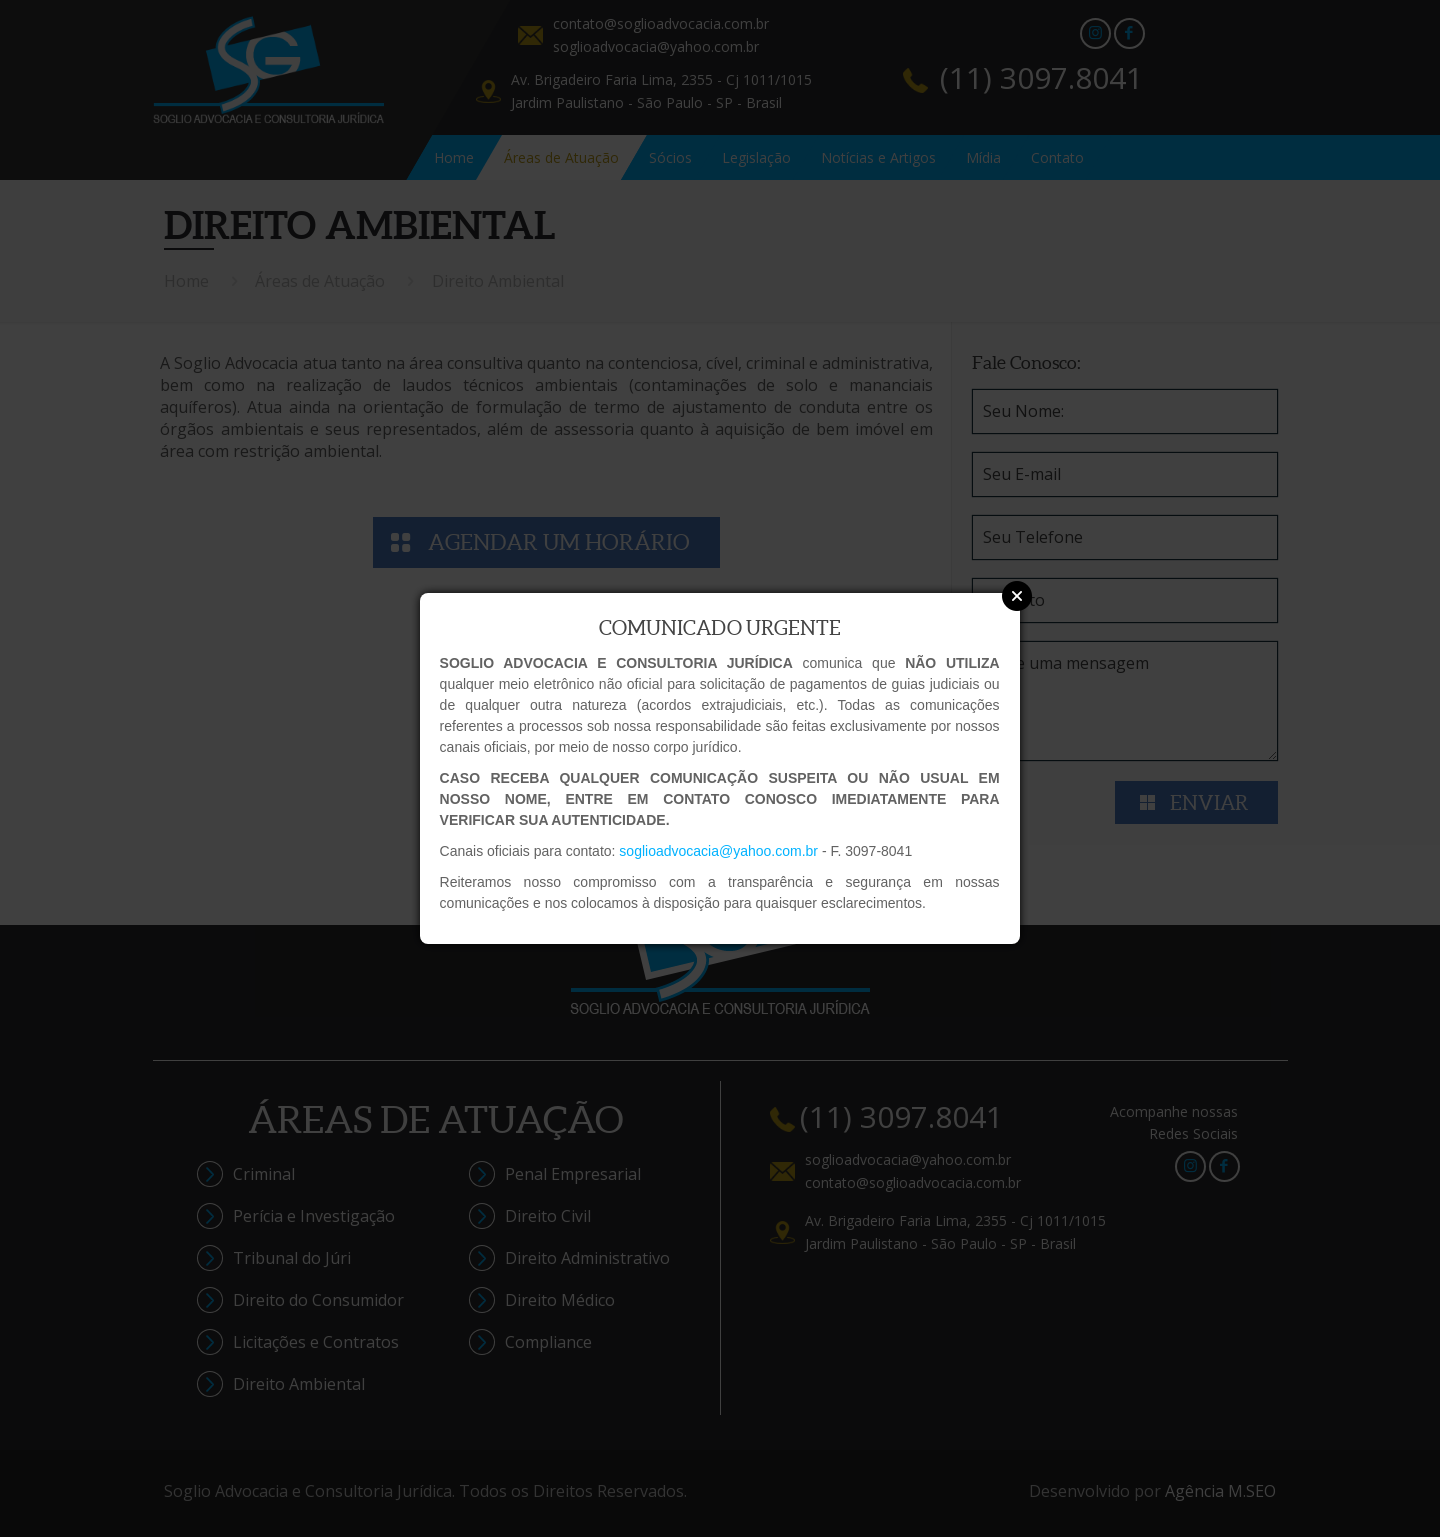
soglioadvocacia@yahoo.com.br (718, 851)
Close (1017, 596)
